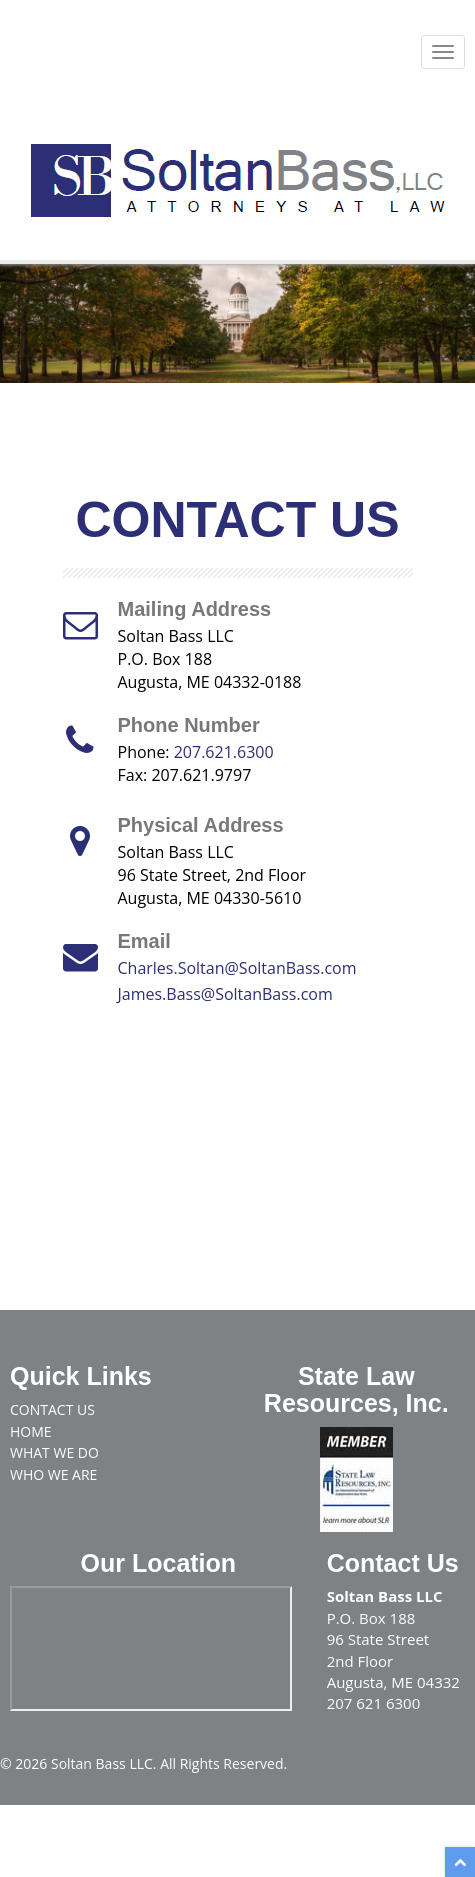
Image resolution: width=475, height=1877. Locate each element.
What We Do (54, 1452)
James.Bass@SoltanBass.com (225, 994)
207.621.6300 (224, 752)
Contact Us (52, 1409)
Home (31, 1431)
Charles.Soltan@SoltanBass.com (237, 968)
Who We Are (53, 1474)
